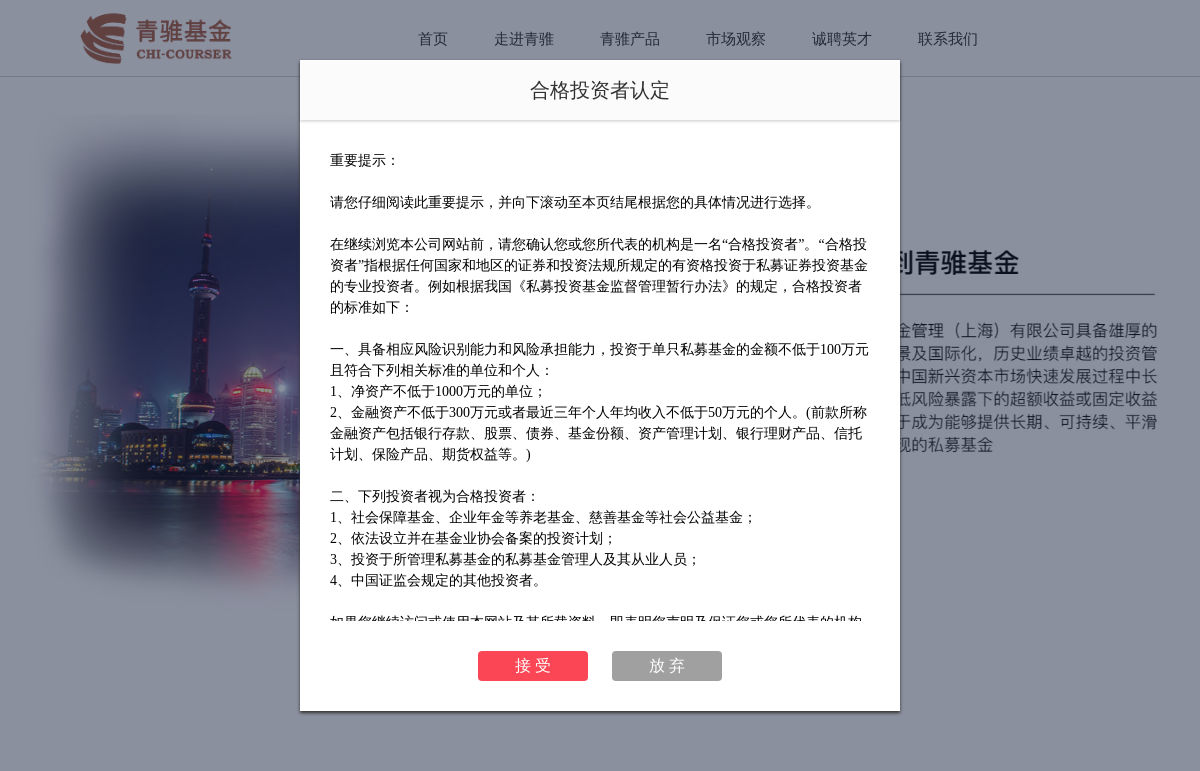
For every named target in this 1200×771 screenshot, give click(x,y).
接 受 (533, 665)
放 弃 (667, 665)
